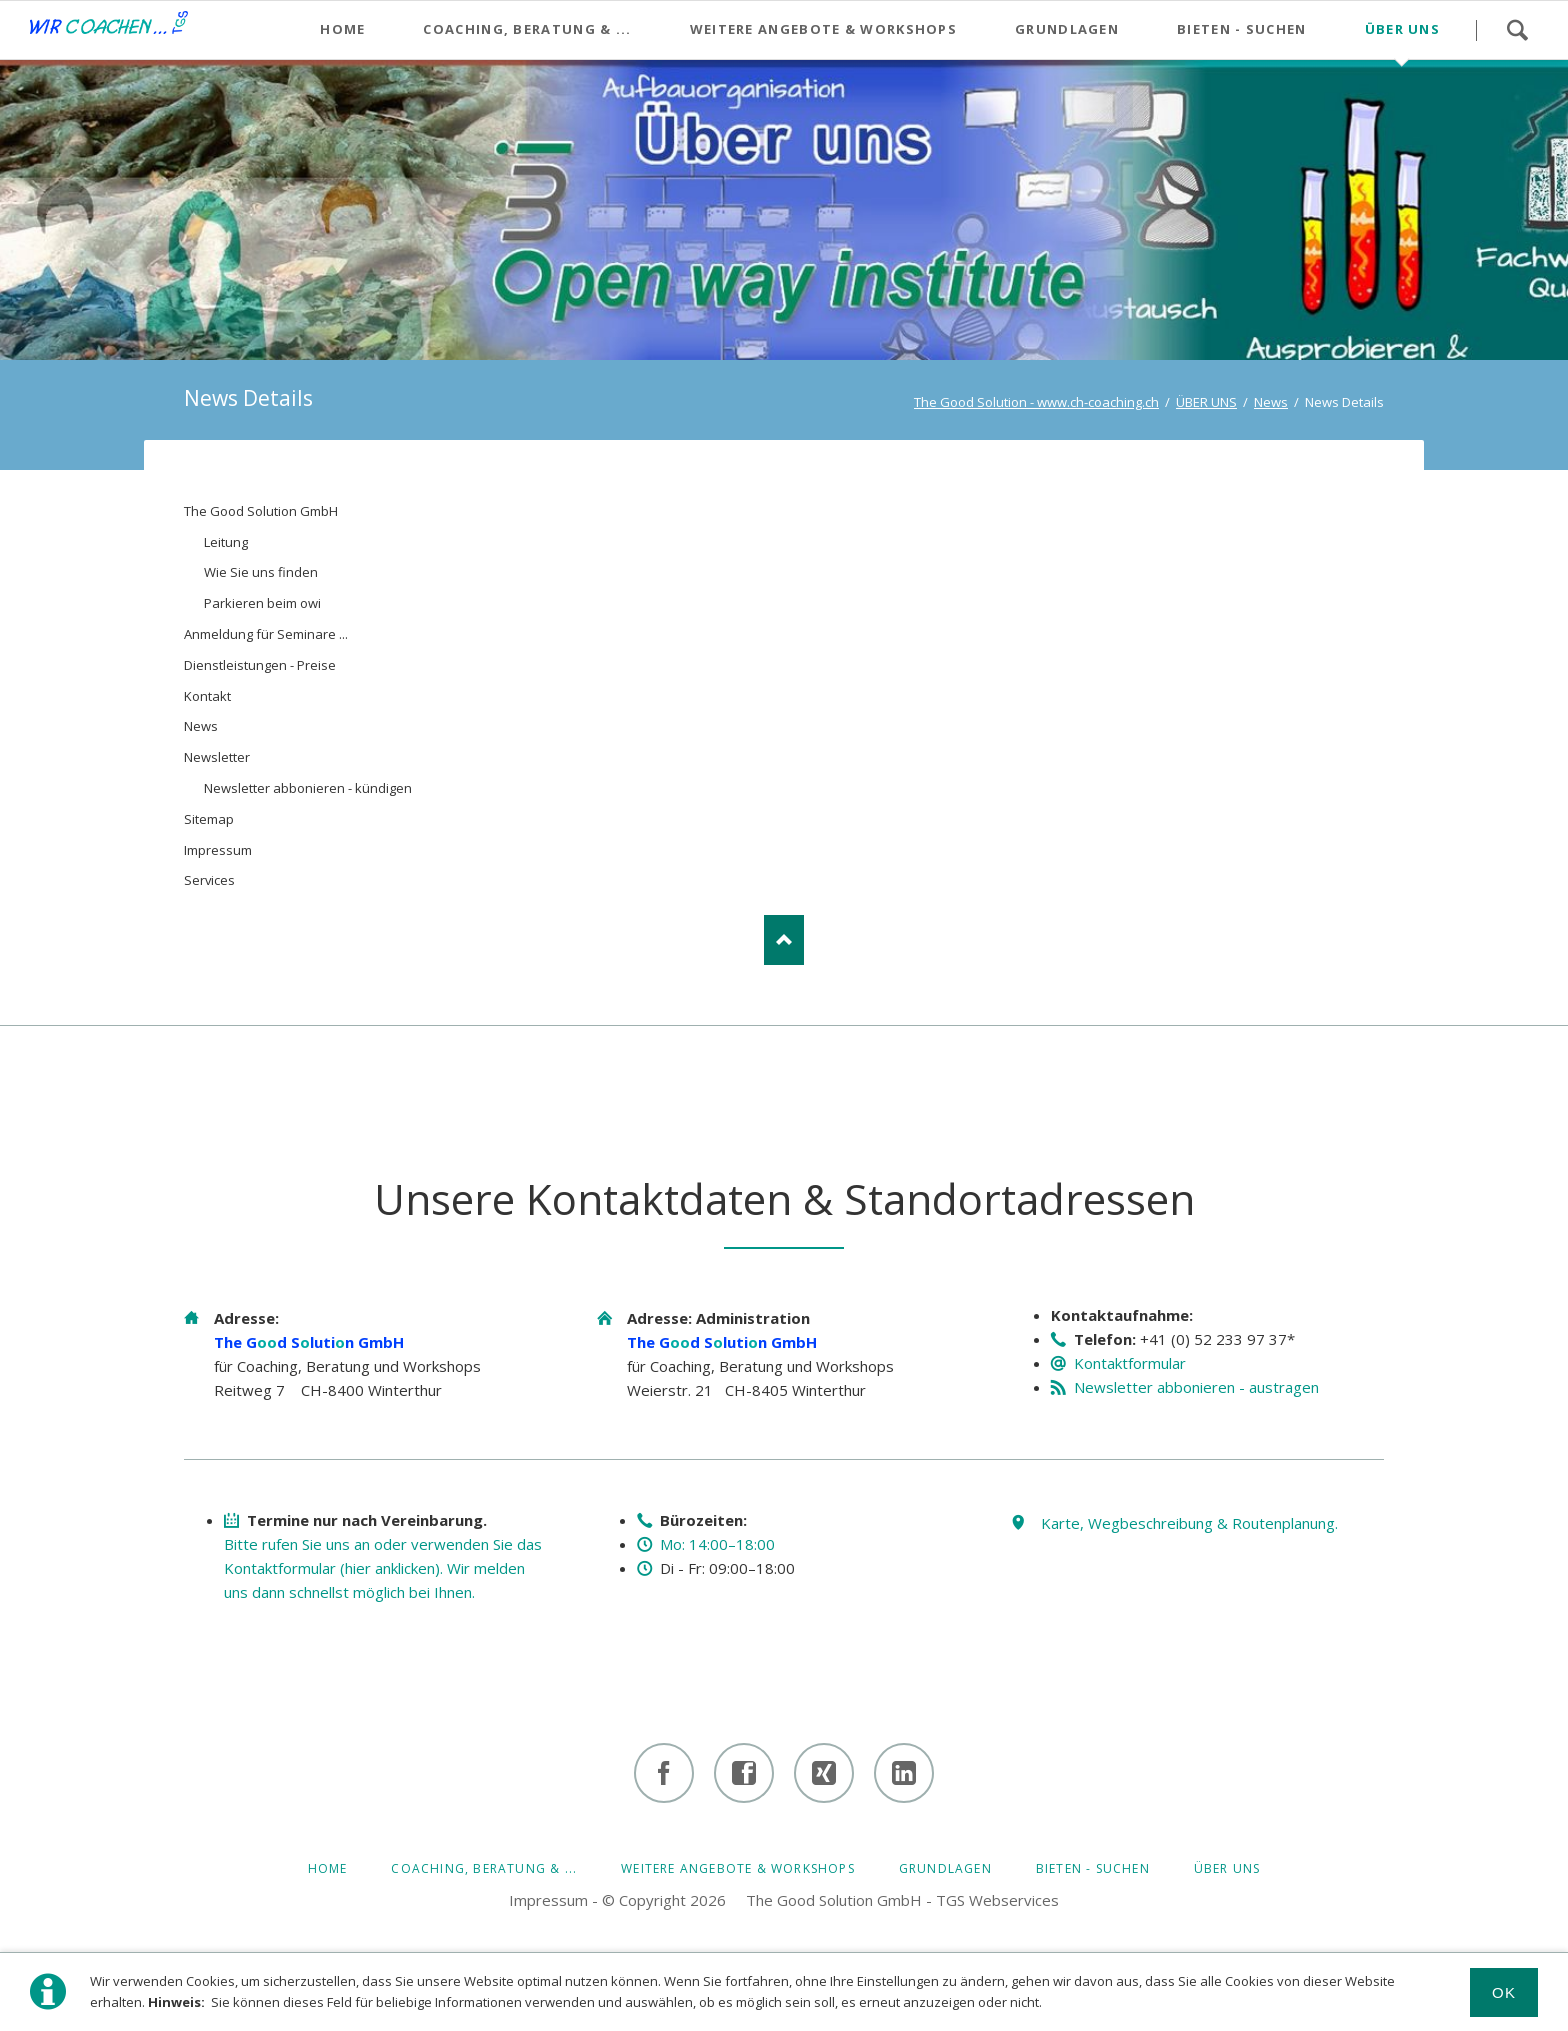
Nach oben (784, 940)
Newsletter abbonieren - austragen (1196, 1387)
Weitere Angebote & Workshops (738, 1868)
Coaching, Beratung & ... (484, 1868)
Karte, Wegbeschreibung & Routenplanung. (1189, 1523)
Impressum (548, 1900)
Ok (1504, 1992)
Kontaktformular (1130, 1363)
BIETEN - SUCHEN (1093, 1868)
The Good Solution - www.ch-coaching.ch (1036, 402)
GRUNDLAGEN (945, 1868)
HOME (328, 1868)
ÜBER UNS (1206, 402)
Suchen (1517, 30)
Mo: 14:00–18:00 (717, 1544)
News (1271, 402)
